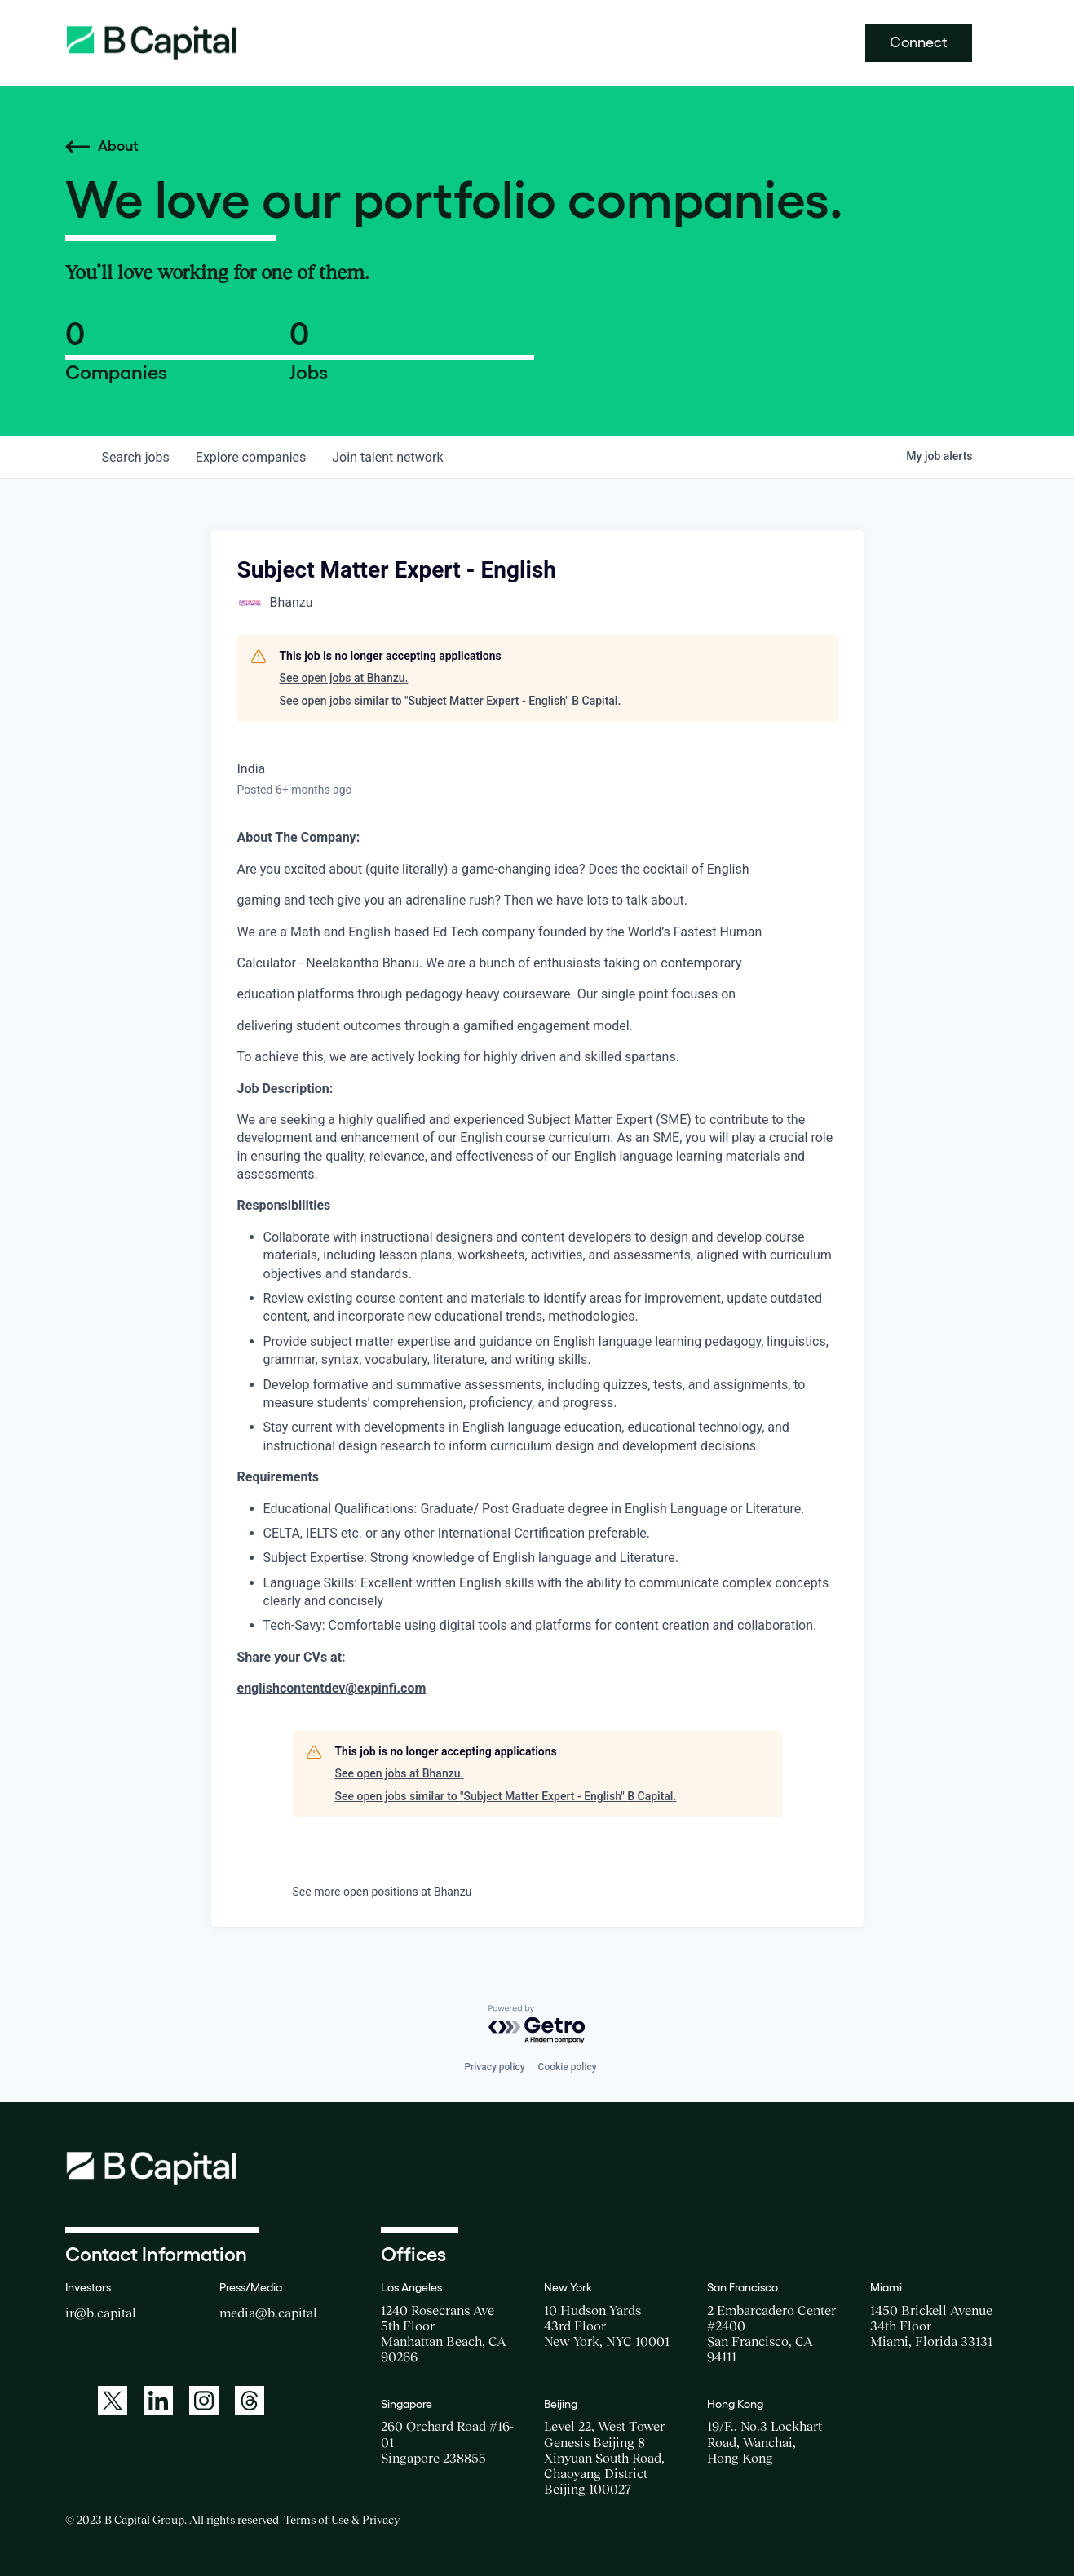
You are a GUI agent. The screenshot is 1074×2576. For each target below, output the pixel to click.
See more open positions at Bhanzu (382, 1891)
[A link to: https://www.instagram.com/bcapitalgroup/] (204, 2400)
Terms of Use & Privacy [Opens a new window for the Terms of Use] (342, 2519)
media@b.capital (268, 2312)
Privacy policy (494, 2067)
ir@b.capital (100, 2312)
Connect (919, 42)
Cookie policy (567, 2067)
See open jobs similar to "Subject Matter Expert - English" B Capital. (450, 700)
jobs (136, 457)
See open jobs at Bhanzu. (344, 677)
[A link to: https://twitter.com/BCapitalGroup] (112, 2400)
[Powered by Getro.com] (537, 2025)
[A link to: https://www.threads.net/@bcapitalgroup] (249, 2400)
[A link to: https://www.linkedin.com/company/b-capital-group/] (158, 2400)
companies (251, 457)
